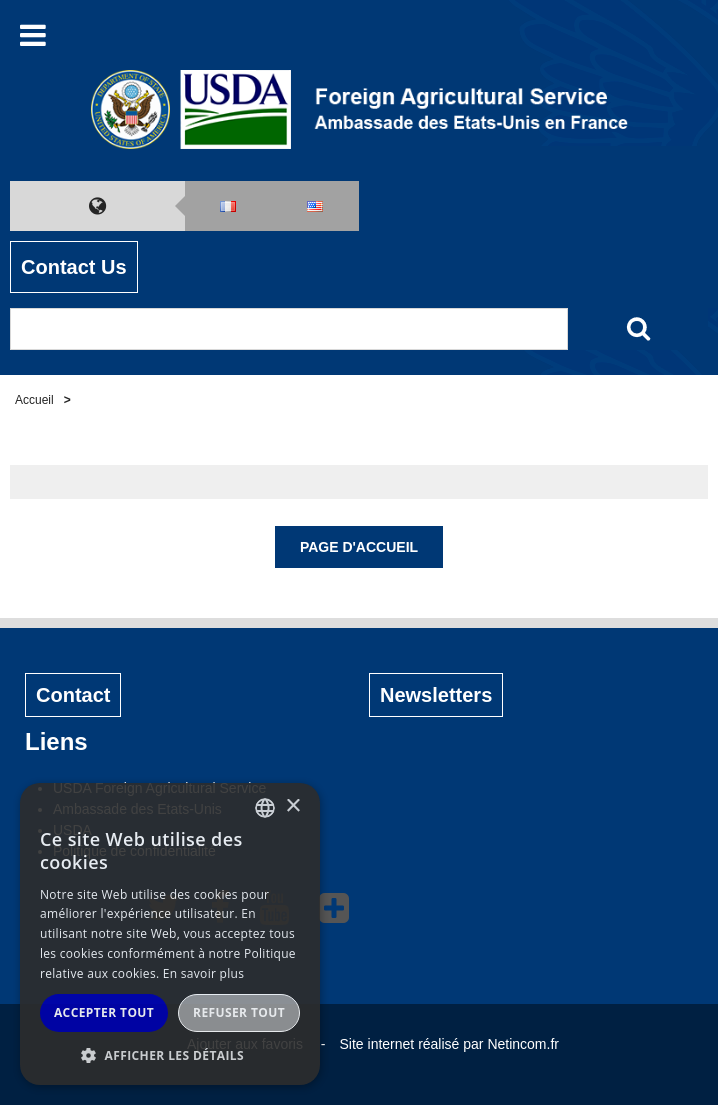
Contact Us (74, 267)
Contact (73, 695)
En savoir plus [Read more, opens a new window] (203, 973)
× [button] (292, 806)
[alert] (170, 934)
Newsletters (436, 695)
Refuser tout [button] (239, 1012)
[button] (170, 1055)
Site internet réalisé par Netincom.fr (449, 1044)
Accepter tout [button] (104, 1012)
